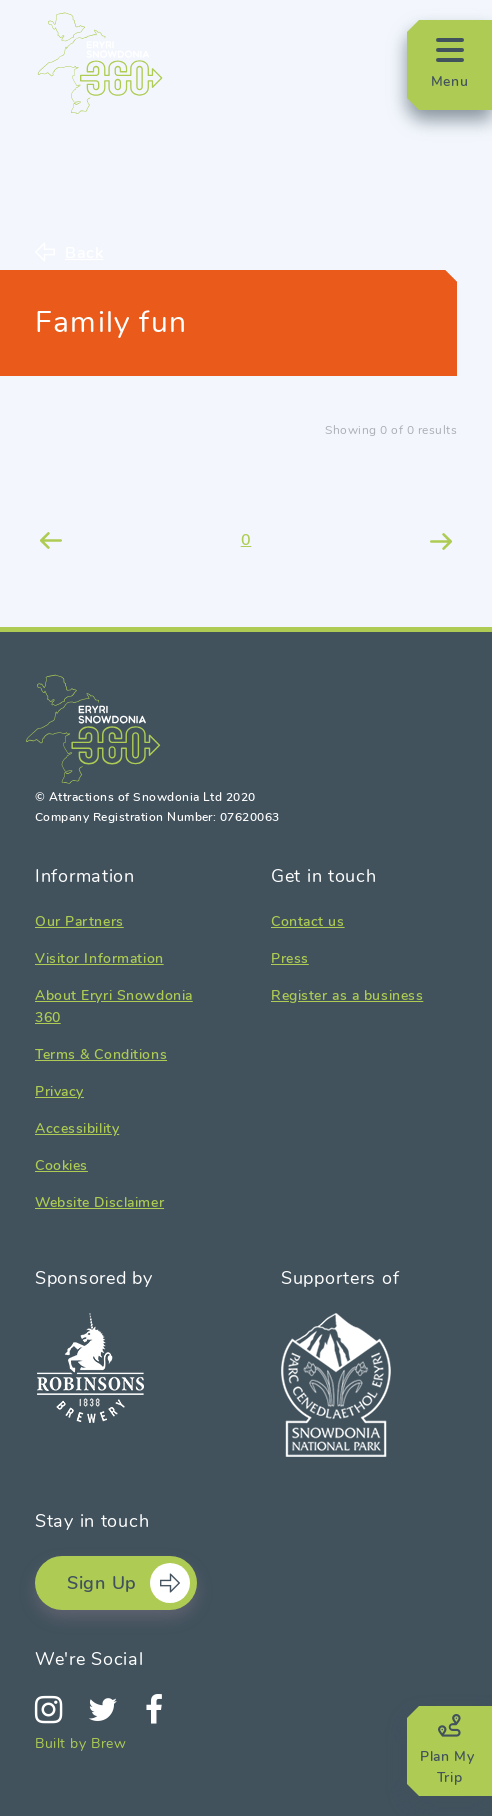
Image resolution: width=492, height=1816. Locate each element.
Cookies (61, 1165)
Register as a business (347, 995)
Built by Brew (81, 1743)
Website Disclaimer (99, 1202)
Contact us (308, 921)
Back (84, 252)
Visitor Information (99, 958)
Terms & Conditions (101, 1054)
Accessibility (77, 1128)
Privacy (59, 1091)
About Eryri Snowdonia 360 (114, 1006)
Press (290, 958)
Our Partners (79, 921)
